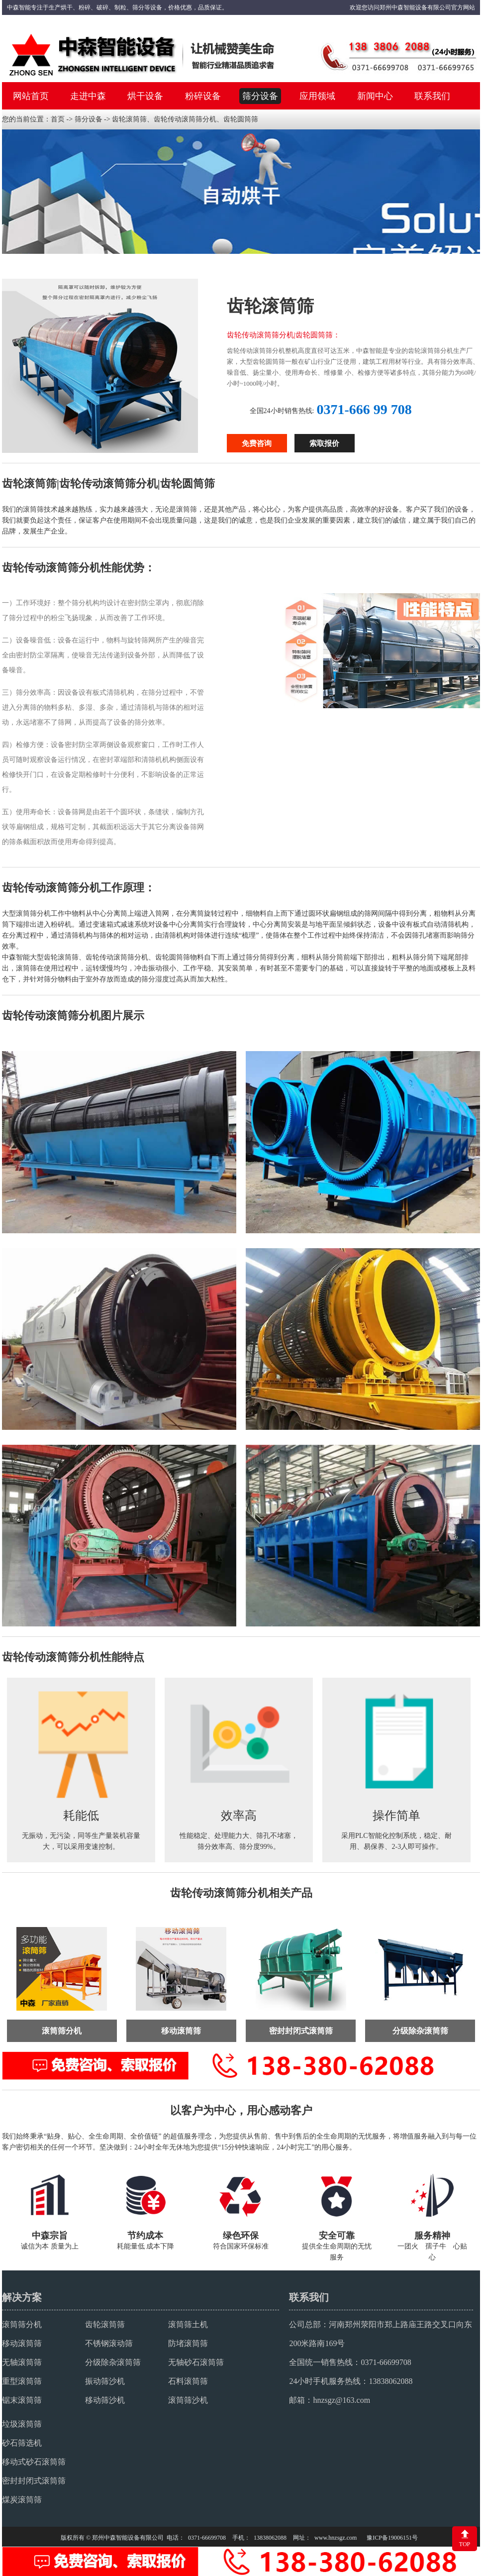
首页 (58, 119)
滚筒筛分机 (22, 2323)
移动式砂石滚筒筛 (34, 2461)
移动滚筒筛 (22, 2342)
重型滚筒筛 (22, 2380)
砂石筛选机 (22, 2442)
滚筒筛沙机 (188, 2399)
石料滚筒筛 (188, 2380)
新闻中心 (375, 96)
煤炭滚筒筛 (22, 2498)
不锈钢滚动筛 (109, 2342)
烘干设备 (145, 96)
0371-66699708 (386, 2361)
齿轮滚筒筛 (105, 2323)
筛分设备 (260, 96)
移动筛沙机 (105, 2399)
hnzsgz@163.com (341, 2399)
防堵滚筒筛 (188, 2342)
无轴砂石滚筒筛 (196, 2361)
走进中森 (88, 96)
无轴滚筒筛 (22, 2361)
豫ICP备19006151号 (392, 2536)
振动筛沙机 (105, 2380)
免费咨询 (257, 443)
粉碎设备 (203, 96)
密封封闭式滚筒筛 (34, 2479)
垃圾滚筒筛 (22, 2423)
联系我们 (432, 96)
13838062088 (390, 2380)
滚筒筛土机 (188, 2323)
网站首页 (31, 96)
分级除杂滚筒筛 (113, 2361)
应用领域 (317, 96)
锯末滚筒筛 (22, 2399)
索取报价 (324, 443)
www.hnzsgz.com (335, 2536)
